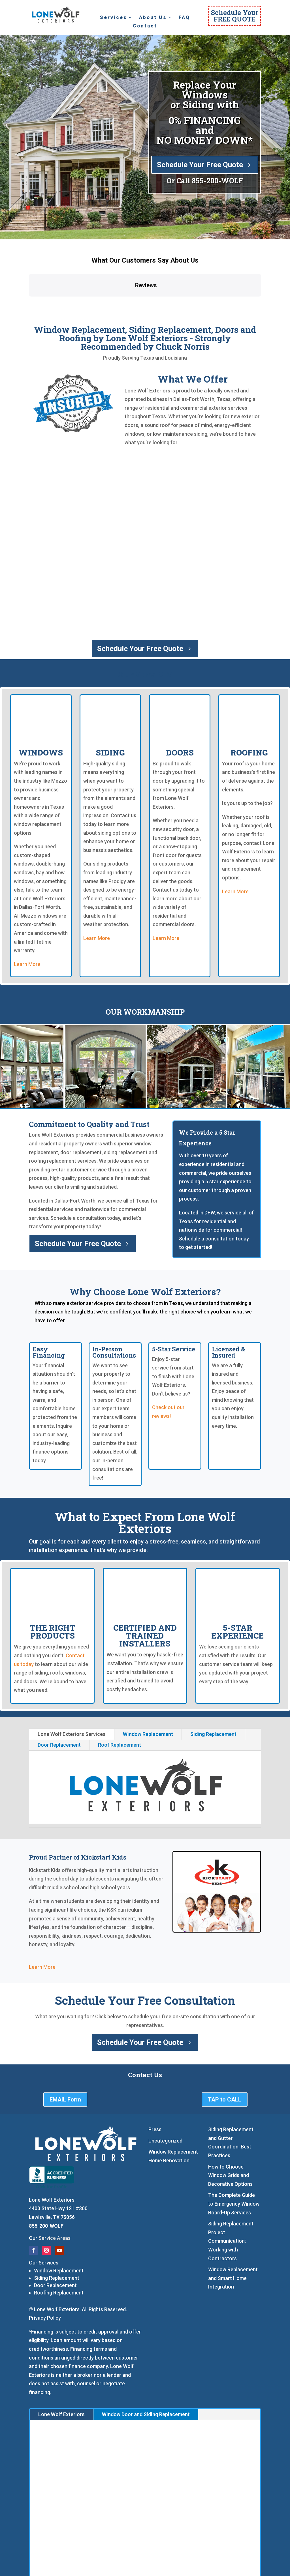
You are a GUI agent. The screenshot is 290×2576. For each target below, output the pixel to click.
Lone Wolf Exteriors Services (72, 1688)
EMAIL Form (65, 2053)
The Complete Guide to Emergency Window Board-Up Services (233, 2157)
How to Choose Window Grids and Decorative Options (230, 2129)
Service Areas (55, 2192)
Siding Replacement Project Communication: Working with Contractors (230, 2194)
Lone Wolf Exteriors (61, 2368)
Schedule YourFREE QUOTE (234, 15)
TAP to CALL (224, 2053)
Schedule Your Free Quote (200, 164)
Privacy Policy (45, 2271)
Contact (145, 26)
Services (113, 17)
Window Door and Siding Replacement (146, 2368)
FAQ (184, 17)
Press (154, 2083)
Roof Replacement (119, 1699)
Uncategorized (165, 2094)
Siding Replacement (213, 1688)
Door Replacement (59, 1699)
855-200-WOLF (217, 180)
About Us (153, 17)
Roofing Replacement (59, 2246)
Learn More (27, 918)
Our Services (43, 2216)
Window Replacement (148, 1688)
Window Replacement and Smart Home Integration (233, 2232)
